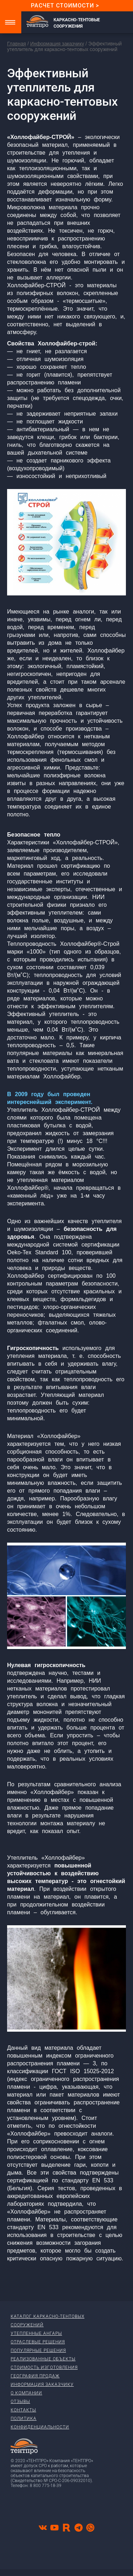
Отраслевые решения (38, 2341)
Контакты (23, 2410)
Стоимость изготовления (44, 2367)
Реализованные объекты (43, 2358)
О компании (26, 2393)
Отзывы (20, 2401)
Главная (16, 43)
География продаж (35, 2376)
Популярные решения (38, 2350)
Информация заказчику (57, 43)
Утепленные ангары (36, 2333)
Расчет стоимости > (65, 5)
